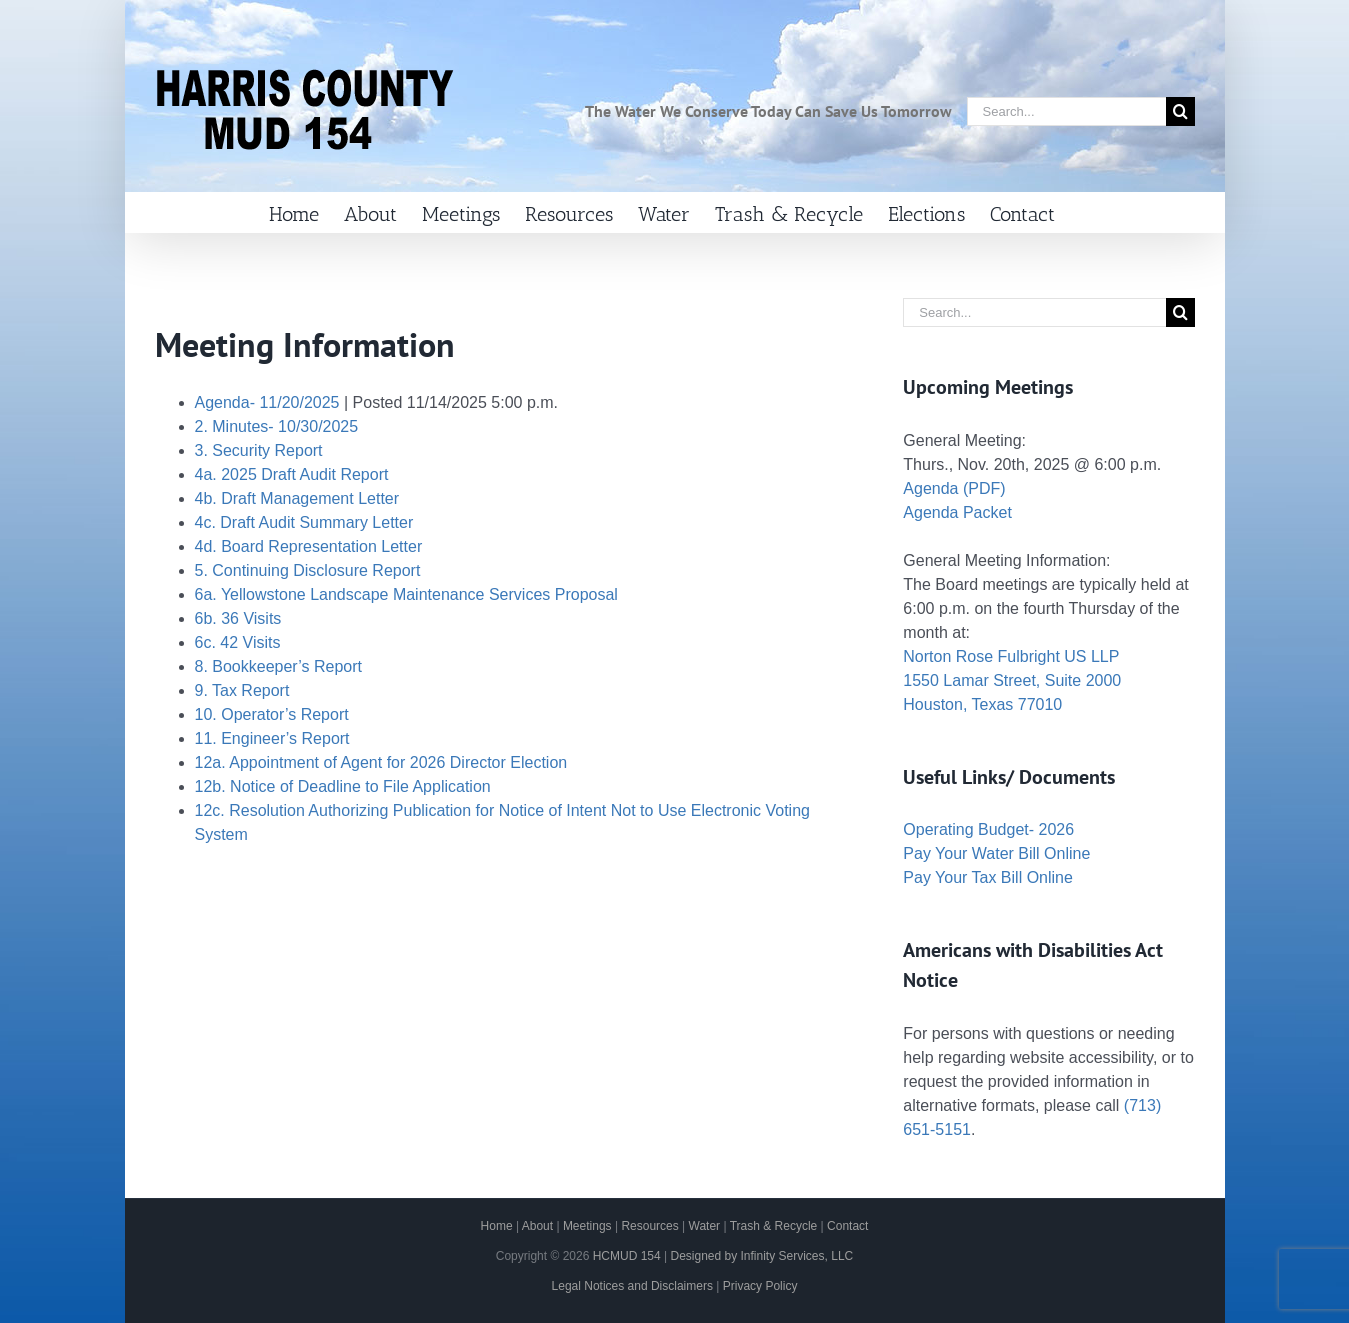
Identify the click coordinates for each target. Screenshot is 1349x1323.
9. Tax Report (242, 690)
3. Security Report (259, 450)
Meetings (587, 1226)
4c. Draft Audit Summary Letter (304, 522)
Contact (847, 1226)
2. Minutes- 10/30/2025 (277, 426)
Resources (649, 1226)
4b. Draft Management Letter (297, 498)
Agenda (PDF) (954, 488)
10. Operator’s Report (272, 714)
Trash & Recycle (774, 1226)
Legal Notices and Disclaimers (632, 1286)
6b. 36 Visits (238, 618)
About (537, 1226)
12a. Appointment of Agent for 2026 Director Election (381, 762)
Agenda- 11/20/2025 (267, 402)
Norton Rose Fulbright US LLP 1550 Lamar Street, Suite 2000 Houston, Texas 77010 (1012, 680)
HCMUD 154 (627, 1256)
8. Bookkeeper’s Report (279, 666)
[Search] (1180, 111)
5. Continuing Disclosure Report (308, 570)
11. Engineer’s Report (272, 738)
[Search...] (1066, 111)
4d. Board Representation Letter (309, 546)
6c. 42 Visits (238, 642)
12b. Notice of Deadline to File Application (343, 786)
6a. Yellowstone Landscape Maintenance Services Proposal (406, 594)
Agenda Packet (957, 512)
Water (705, 1226)
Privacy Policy (760, 1286)
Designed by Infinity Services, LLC (761, 1256)
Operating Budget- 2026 (988, 829)
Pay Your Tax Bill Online (988, 877)
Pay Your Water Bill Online (996, 853)
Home (497, 1226)
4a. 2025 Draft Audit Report (292, 474)
